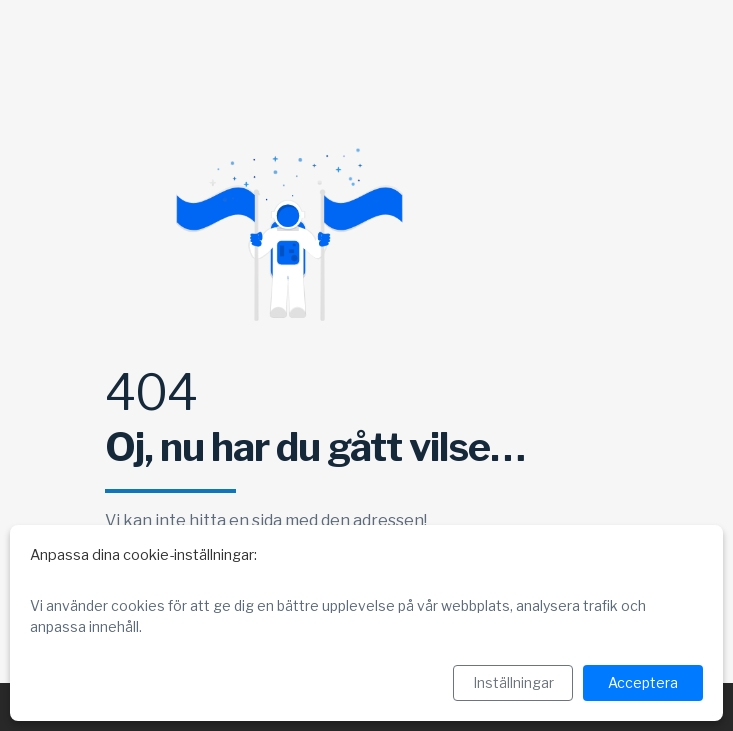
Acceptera (643, 682)
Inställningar (513, 682)
